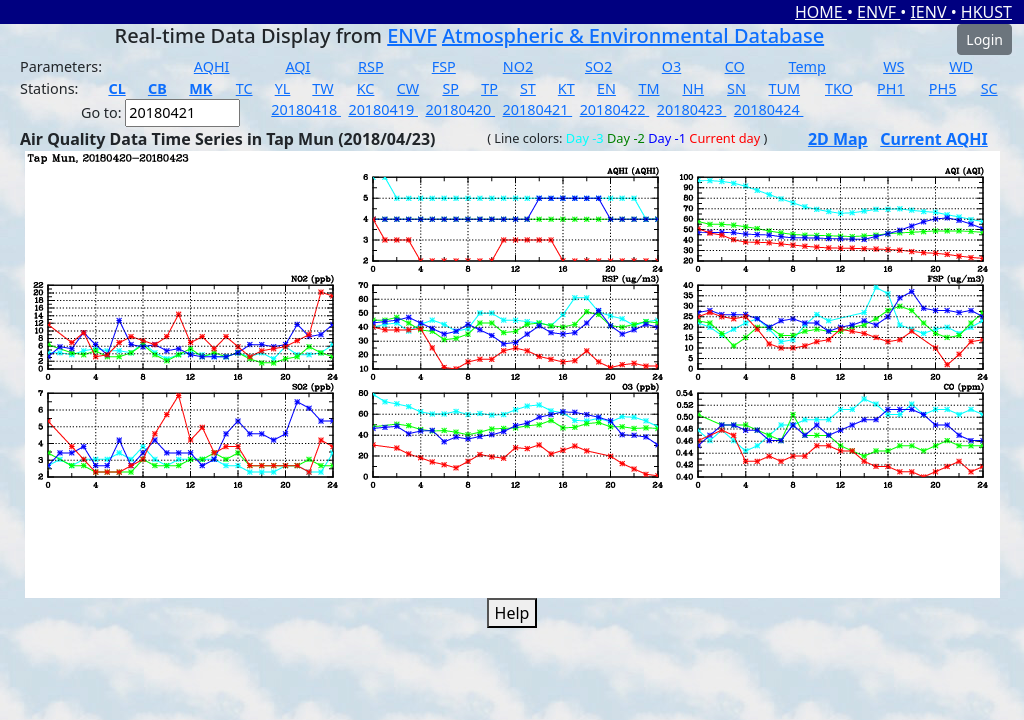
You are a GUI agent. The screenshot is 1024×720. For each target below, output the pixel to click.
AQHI (212, 66)
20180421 (538, 109)
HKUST (986, 12)
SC (989, 88)
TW (322, 88)
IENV (930, 12)
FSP (444, 66)
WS (893, 66)
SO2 (598, 66)
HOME (821, 12)
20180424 (769, 109)
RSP (371, 66)
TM (648, 88)
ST (528, 88)
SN (736, 88)
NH (693, 88)
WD (961, 66)
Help (512, 613)
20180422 (615, 109)
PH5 (943, 88)
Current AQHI (934, 139)
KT (566, 88)
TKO (839, 88)
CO (735, 66)
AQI (297, 66)
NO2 (518, 66)
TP (489, 88)
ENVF (878, 12)
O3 (671, 66)
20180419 (383, 109)
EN (606, 88)
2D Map (838, 139)
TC (244, 88)
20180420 (460, 109)
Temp (807, 66)
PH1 (891, 88)
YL (283, 88)
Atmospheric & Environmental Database (633, 35)
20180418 (306, 109)
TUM (784, 88)
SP (450, 88)
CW (408, 88)
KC (366, 88)
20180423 (692, 109)
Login (984, 39)
